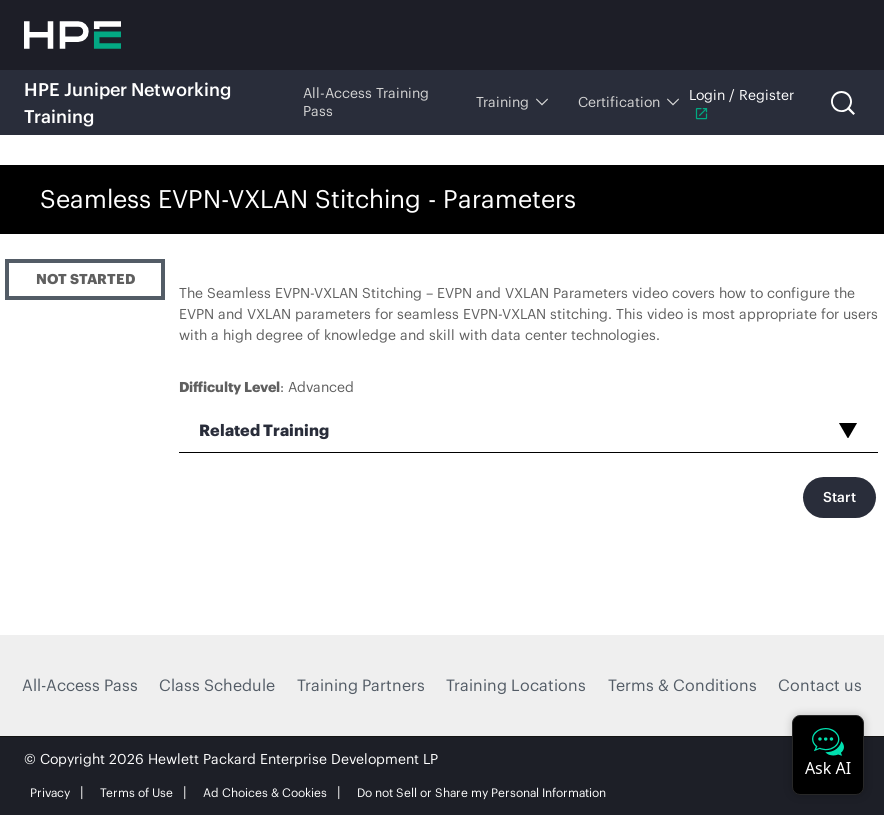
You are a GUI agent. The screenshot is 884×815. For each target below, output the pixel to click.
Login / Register (741, 103)
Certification (628, 102)
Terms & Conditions (682, 685)
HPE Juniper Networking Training (127, 103)
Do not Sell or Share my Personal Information (481, 792)
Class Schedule (217, 685)
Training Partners (361, 685)
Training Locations (516, 685)
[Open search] (843, 103)
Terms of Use (136, 792)
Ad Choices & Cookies (265, 792)
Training (512, 102)
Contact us (820, 685)
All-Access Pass (80, 685)
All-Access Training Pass (366, 101)
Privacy (50, 792)
